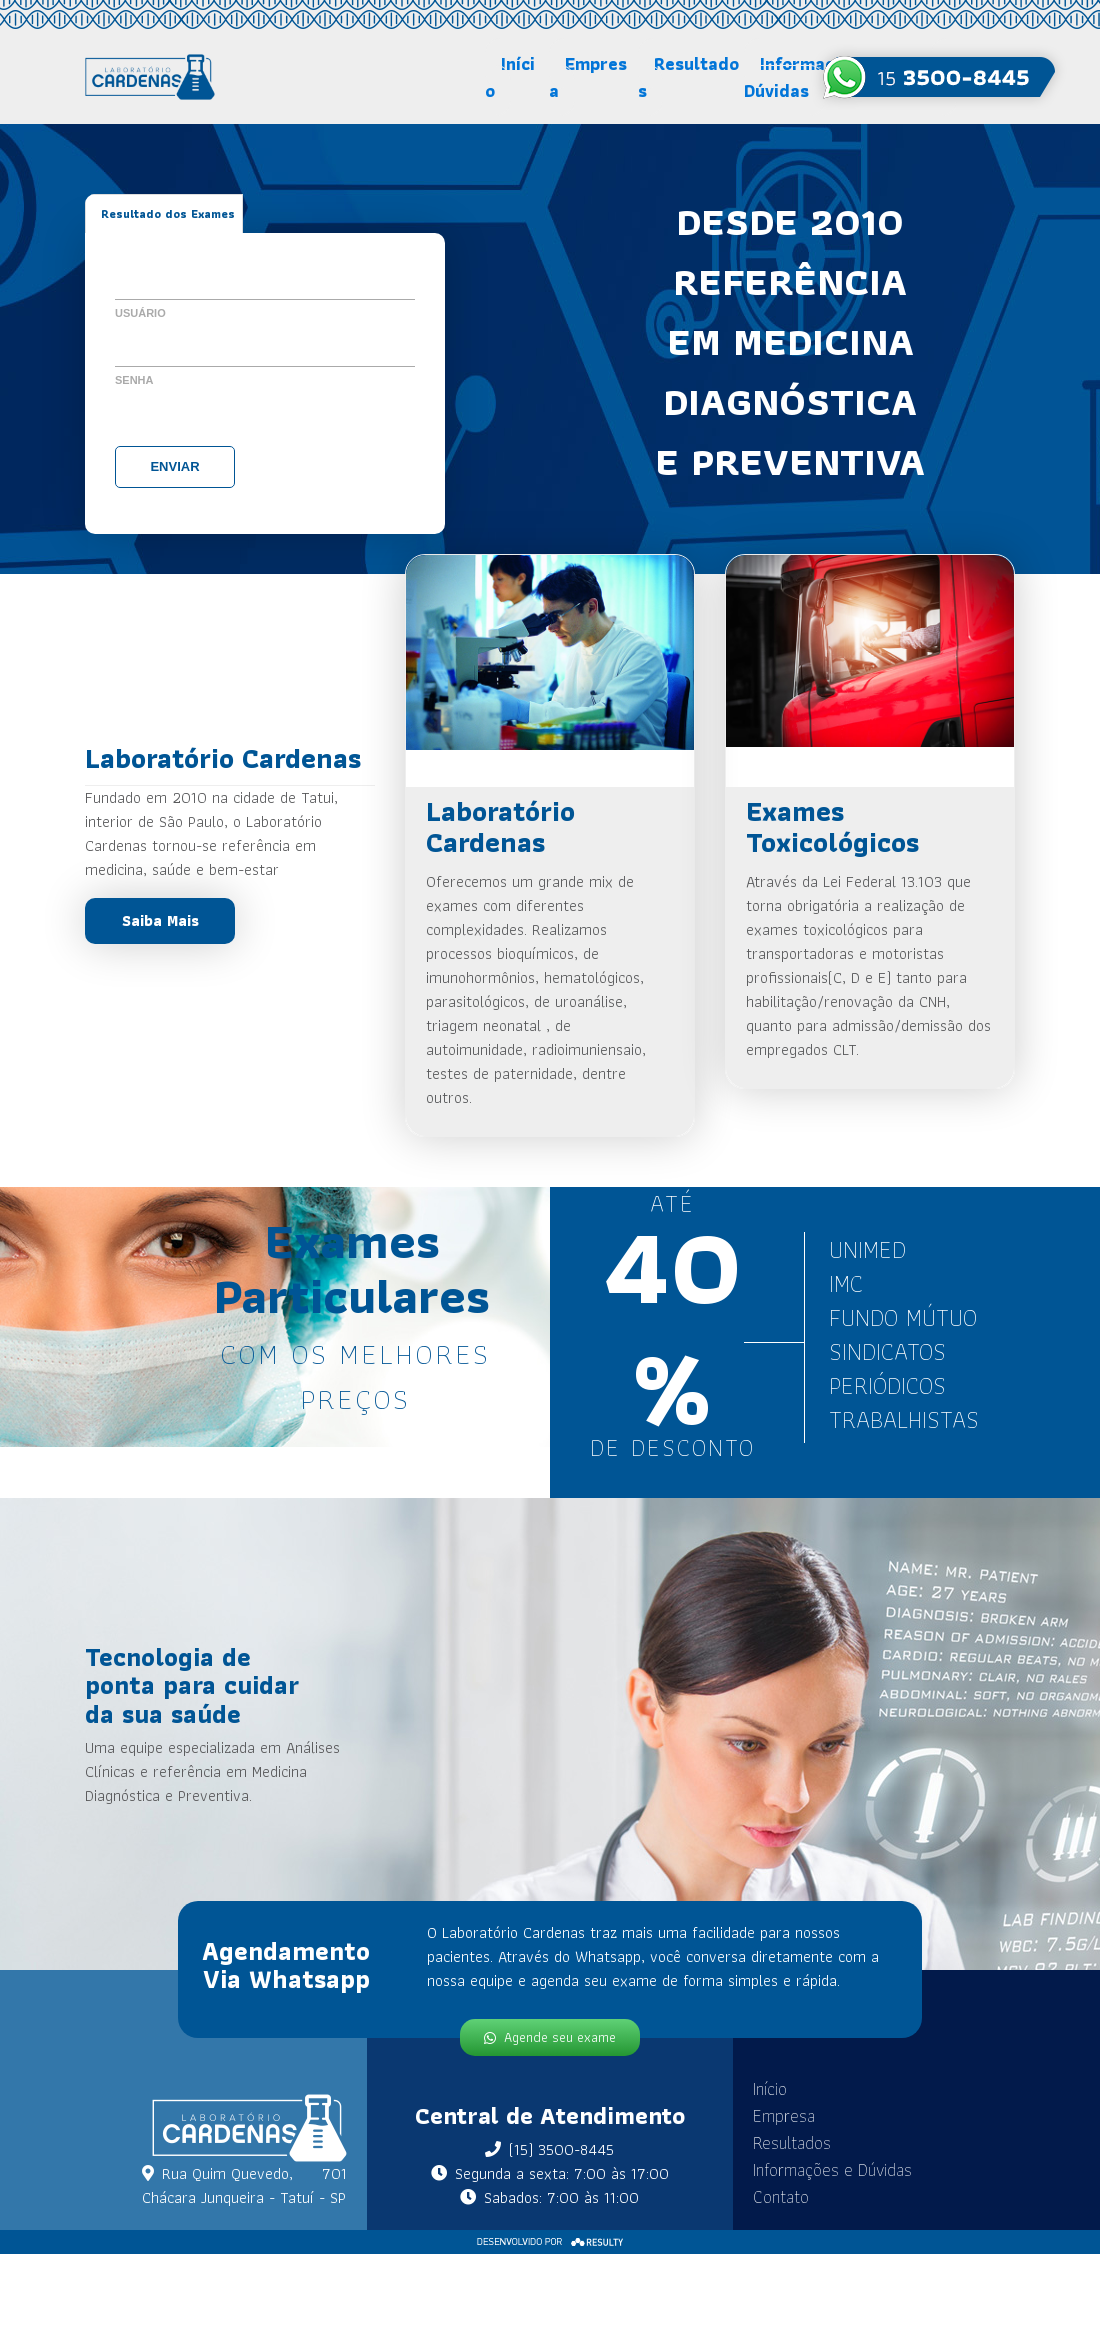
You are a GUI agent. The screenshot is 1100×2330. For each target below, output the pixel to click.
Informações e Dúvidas (813, 2169)
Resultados (688, 77)
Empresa (588, 77)
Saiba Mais (160, 920)
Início (510, 77)
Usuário (140, 313)
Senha (134, 380)
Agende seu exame (550, 2035)
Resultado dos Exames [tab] (168, 213)
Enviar (174, 466)
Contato (762, 2196)
